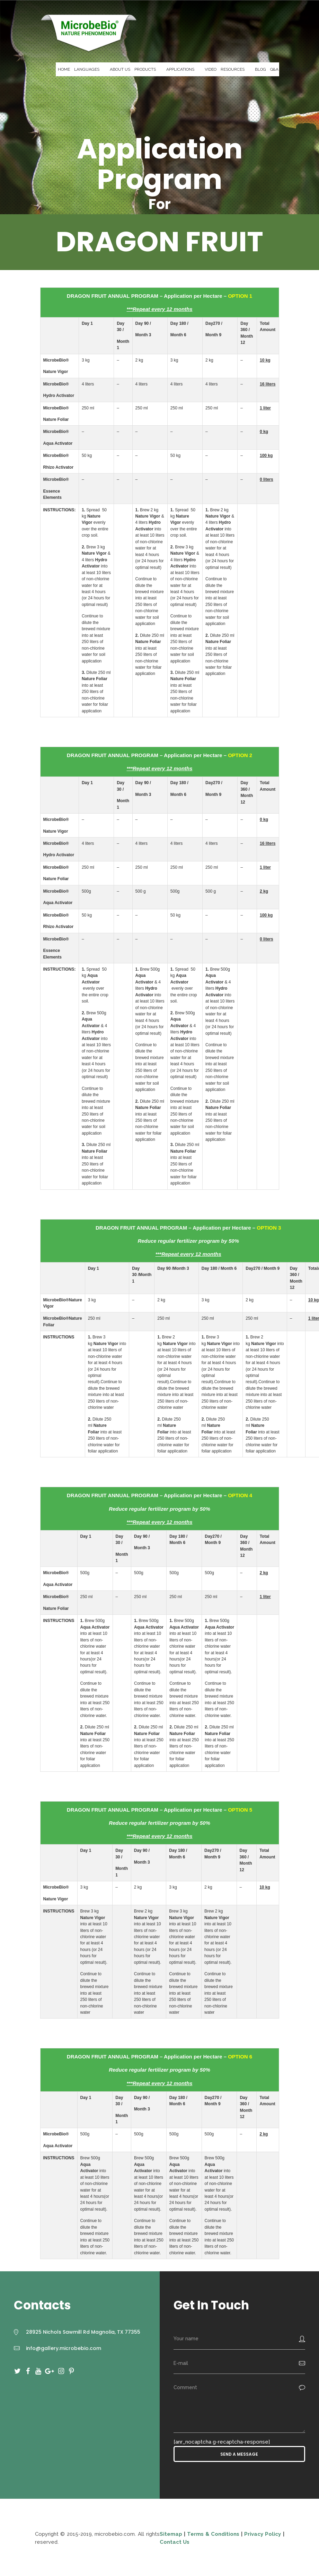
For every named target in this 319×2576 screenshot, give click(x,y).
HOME (64, 69)
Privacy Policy (263, 2534)
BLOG (260, 69)
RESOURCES (233, 69)
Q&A (274, 69)
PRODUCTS (145, 69)
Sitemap (172, 2534)
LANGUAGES (86, 69)
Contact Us (174, 2542)
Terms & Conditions (213, 2534)
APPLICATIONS (180, 69)
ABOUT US (120, 69)
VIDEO (210, 69)
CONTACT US (295, 69)
